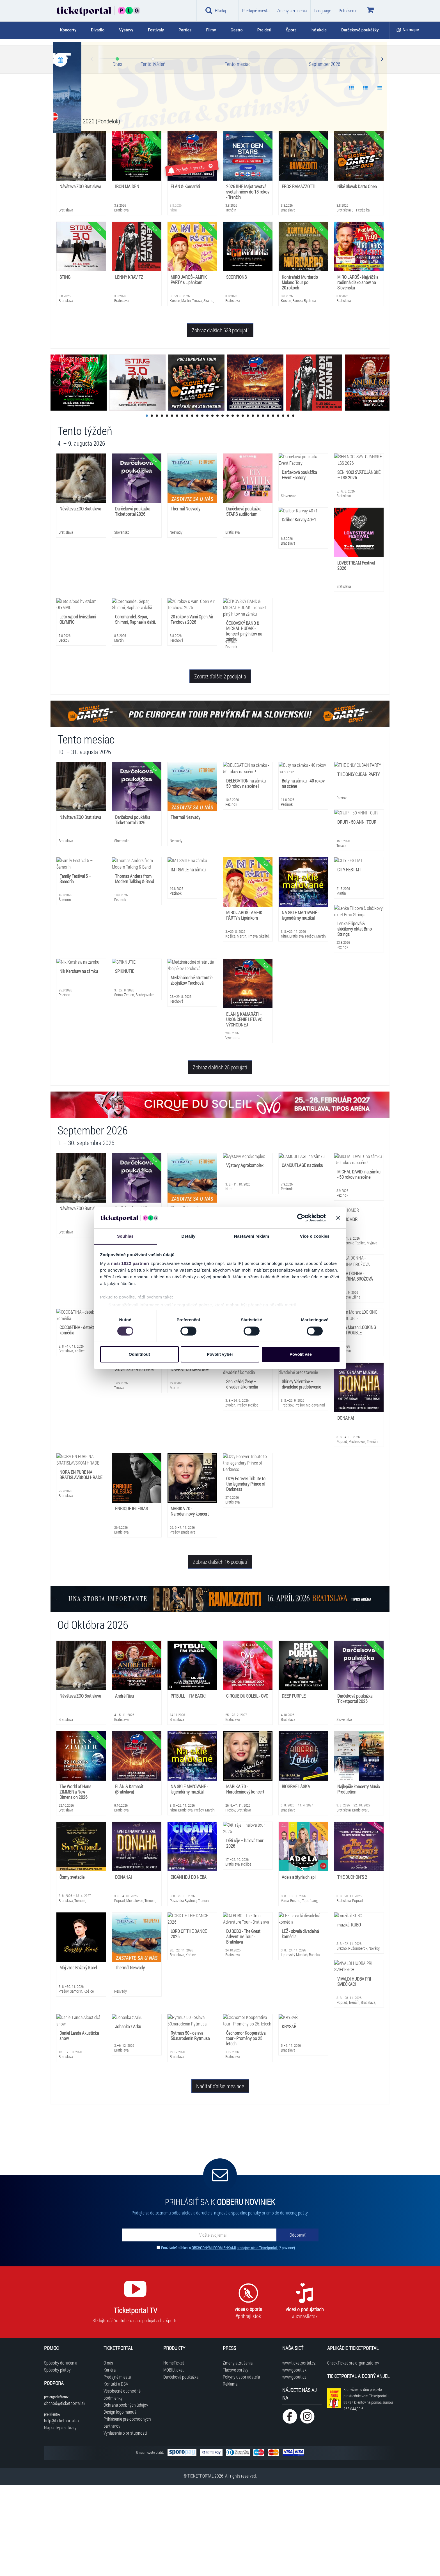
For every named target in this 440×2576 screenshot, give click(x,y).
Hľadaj (215, 10)
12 (202, 506)
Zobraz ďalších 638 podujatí (220, 421)
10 (192, 506)
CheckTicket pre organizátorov (353, 2454)
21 (248, 506)
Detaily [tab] (189, 1236)
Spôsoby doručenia (60, 2454)
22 (253, 506)
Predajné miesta (255, 10)
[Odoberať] (297, 2325)
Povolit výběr (220, 1354)
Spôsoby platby (57, 2461)
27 (278, 506)
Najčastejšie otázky (60, 2518)
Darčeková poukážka (180, 2468)
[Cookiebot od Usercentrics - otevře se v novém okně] (301, 1218)
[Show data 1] (351, 178)
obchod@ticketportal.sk (64, 2494)
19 (238, 506)
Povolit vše (301, 1354)
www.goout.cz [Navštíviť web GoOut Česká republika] (294, 2468)
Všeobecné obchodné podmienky (122, 2485)
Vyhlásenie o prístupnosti (125, 2524)
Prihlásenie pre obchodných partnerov (127, 2513)
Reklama (230, 2475)
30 (293, 506)
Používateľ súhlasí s (228, 2338)
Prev (92, 150)
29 (288, 506)
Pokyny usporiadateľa (241, 2468)
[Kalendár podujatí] (60, 151)
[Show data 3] (379, 178)
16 (222, 506)
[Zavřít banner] (338, 1218)
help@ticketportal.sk (61, 2511)
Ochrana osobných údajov (126, 2496)
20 (243, 506)
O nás (108, 2454)
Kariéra (110, 2461)
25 (268, 506)
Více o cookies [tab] (315, 1236)
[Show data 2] (365, 178)
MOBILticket (173, 2461)
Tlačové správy (235, 2461)
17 (227, 506)
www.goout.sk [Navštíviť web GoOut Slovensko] (294, 2461)
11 (197, 506)
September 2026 (324, 154)
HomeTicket (173, 2454)
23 (258, 506)
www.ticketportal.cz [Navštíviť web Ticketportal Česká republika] (298, 2454)
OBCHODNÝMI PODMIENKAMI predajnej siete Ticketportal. (235, 2338)
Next (382, 150)
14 (212, 506)
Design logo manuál (120, 2503)
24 (263, 506)
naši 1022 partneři (130, 1263)
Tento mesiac (238, 154)
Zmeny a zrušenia (292, 10)
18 (233, 506)
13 (207, 506)
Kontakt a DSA (116, 2475)
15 (217, 506)
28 (283, 506)
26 (273, 506)
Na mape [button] (408, 29)
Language (322, 10)
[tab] (71, 30)
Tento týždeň (153, 154)
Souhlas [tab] (125, 1236)
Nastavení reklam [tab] (251, 1236)
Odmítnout (139, 1354)
